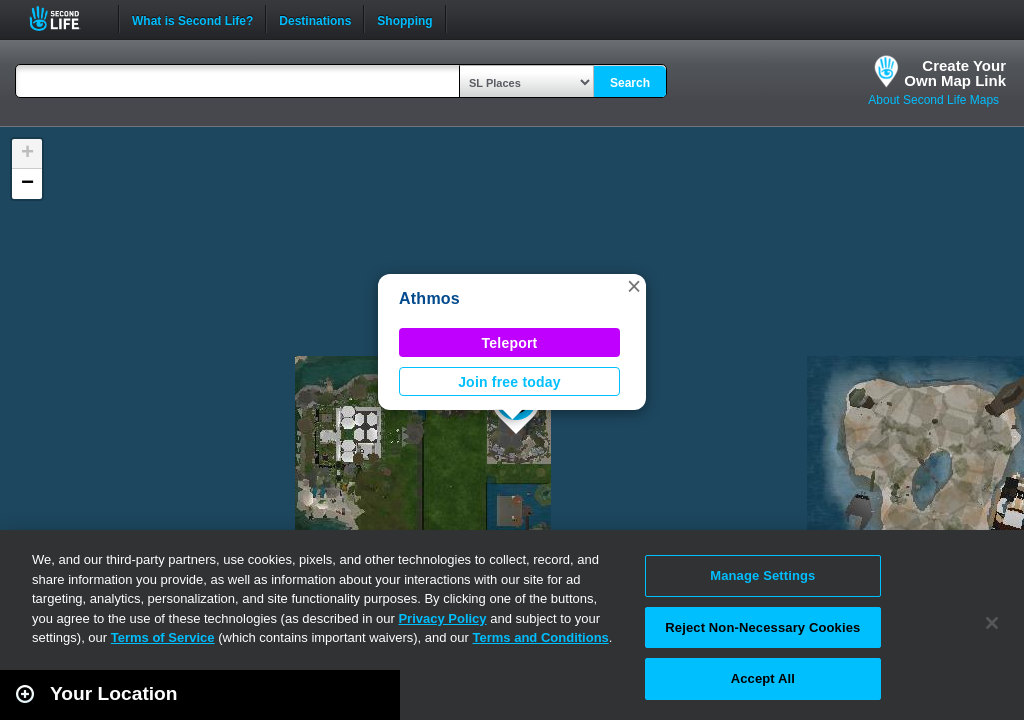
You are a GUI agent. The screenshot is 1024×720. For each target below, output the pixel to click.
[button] (634, 286)
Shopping (404, 19)
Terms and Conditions (541, 637)
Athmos (429, 298)
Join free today (509, 382)
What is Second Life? (192, 19)
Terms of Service (163, 637)
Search (630, 83)
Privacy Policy (442, 618)
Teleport (510, 343)
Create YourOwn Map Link (955, 73)
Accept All (763, 678)
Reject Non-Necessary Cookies (762, 627)
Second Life (65, 18)
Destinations (315, 19)
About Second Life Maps (933, 100)
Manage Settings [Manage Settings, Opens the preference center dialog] (762, 575)
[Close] (992, 623)
